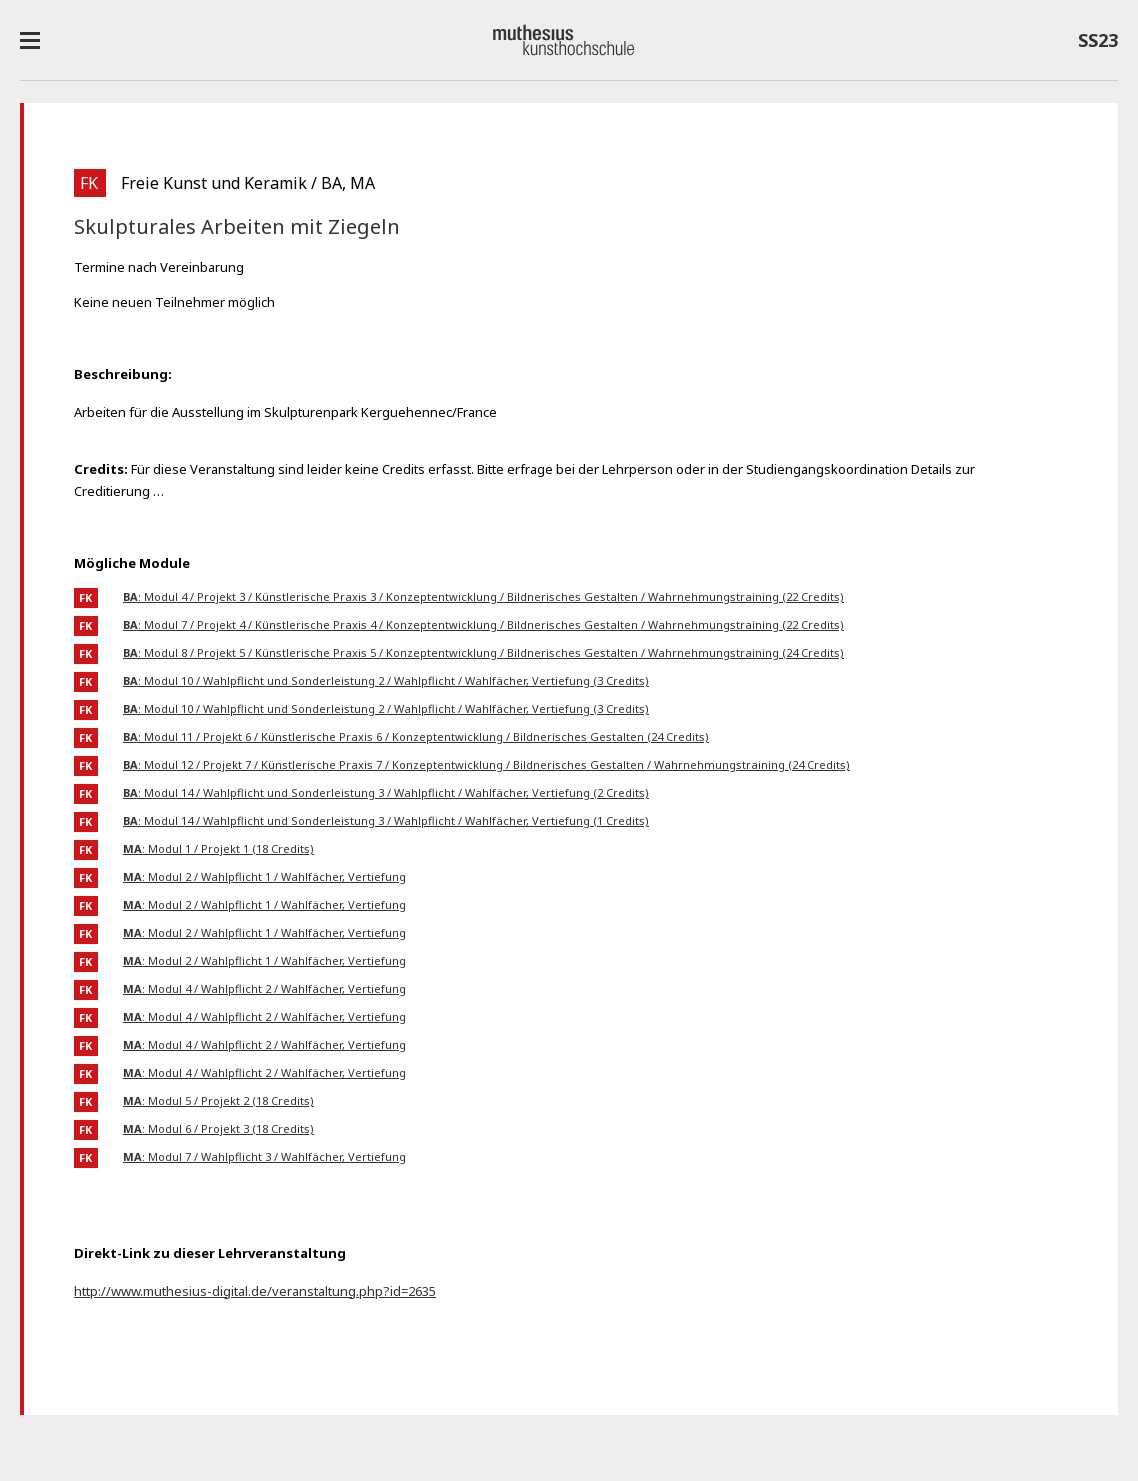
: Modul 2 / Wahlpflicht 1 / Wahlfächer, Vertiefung (264, 876)
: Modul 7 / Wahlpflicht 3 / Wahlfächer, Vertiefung (264, 1156)
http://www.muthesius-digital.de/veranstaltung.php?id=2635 (255, 1291)
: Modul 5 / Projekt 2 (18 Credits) (218, 1100)
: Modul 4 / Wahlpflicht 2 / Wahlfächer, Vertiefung (264, 988)
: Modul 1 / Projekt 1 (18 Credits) (218, 848)
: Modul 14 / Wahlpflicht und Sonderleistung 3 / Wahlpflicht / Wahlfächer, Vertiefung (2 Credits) (386, 792)
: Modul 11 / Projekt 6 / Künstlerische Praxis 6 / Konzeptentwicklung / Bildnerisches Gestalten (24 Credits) (416, 736)
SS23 (1098, 44)
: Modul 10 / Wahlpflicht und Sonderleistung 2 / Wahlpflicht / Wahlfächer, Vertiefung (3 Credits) (386, 680)
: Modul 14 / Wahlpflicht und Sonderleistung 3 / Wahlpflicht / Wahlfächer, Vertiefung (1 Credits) (386, 820)
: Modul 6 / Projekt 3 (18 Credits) (218, 1128)
